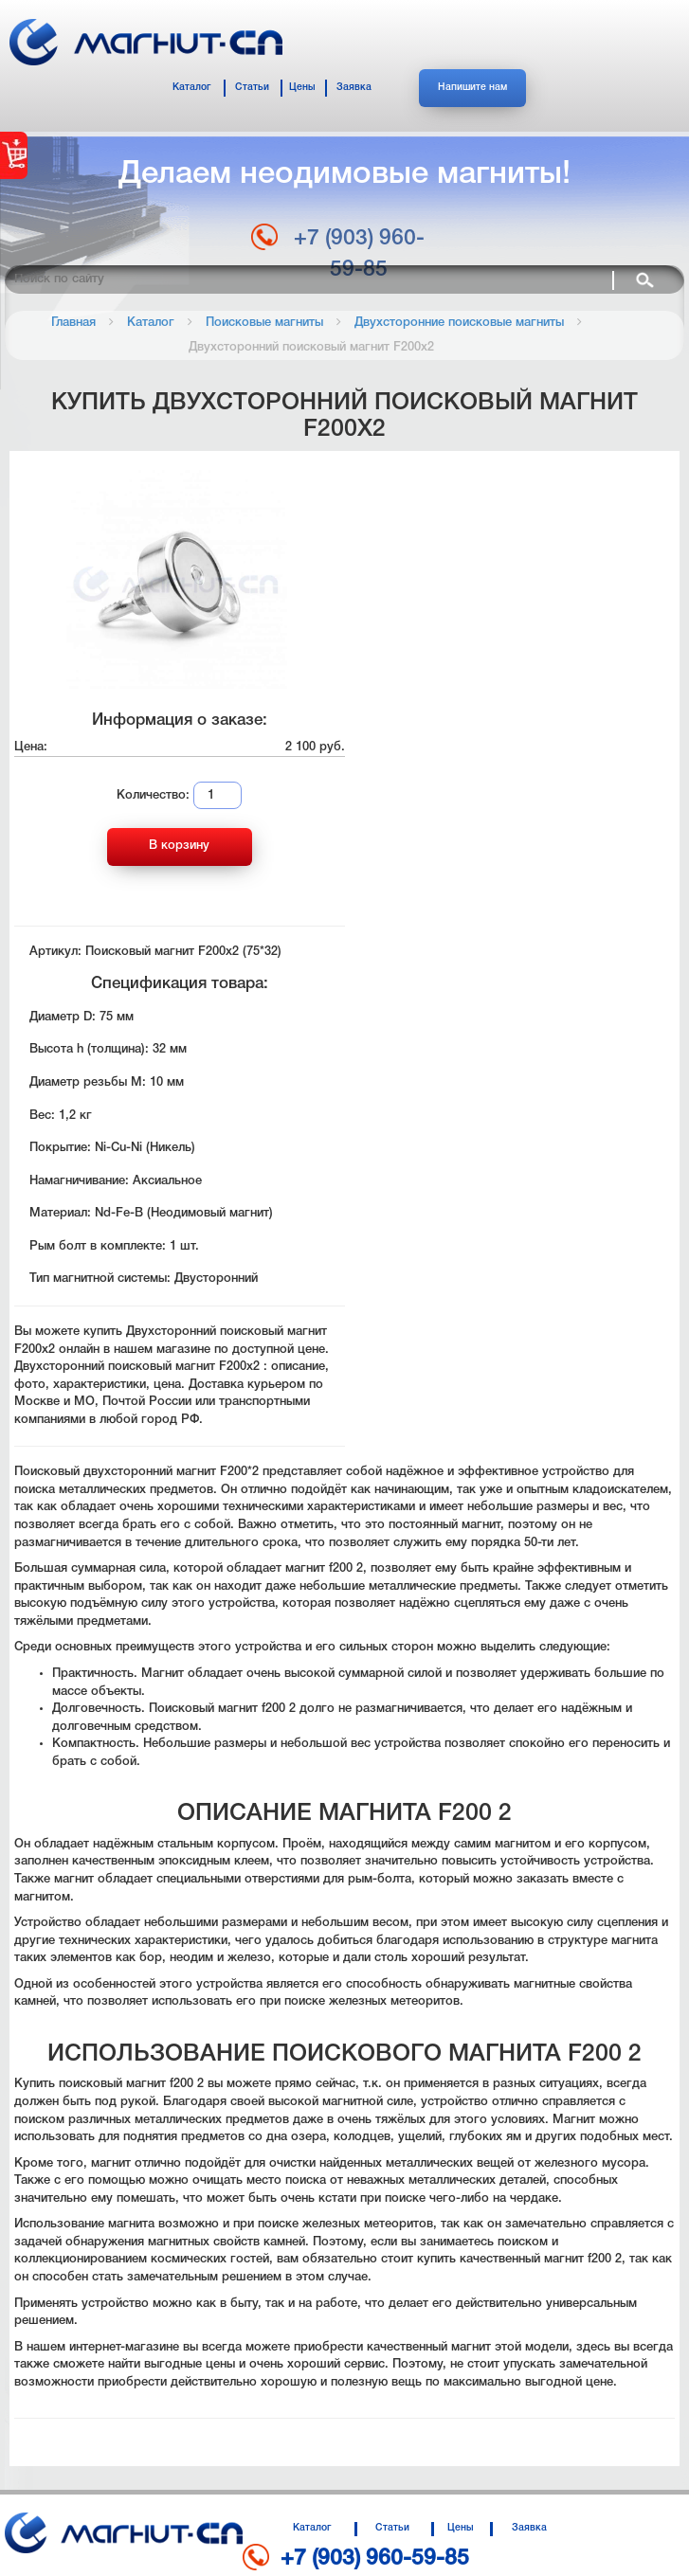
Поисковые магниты (264, 322)
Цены (302, 87)
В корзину (179, 845)
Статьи (252, 87)
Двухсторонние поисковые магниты (459, 322)
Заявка (354, 87)
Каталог (191, 87)
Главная (73, 322)
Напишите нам (472, 87)
